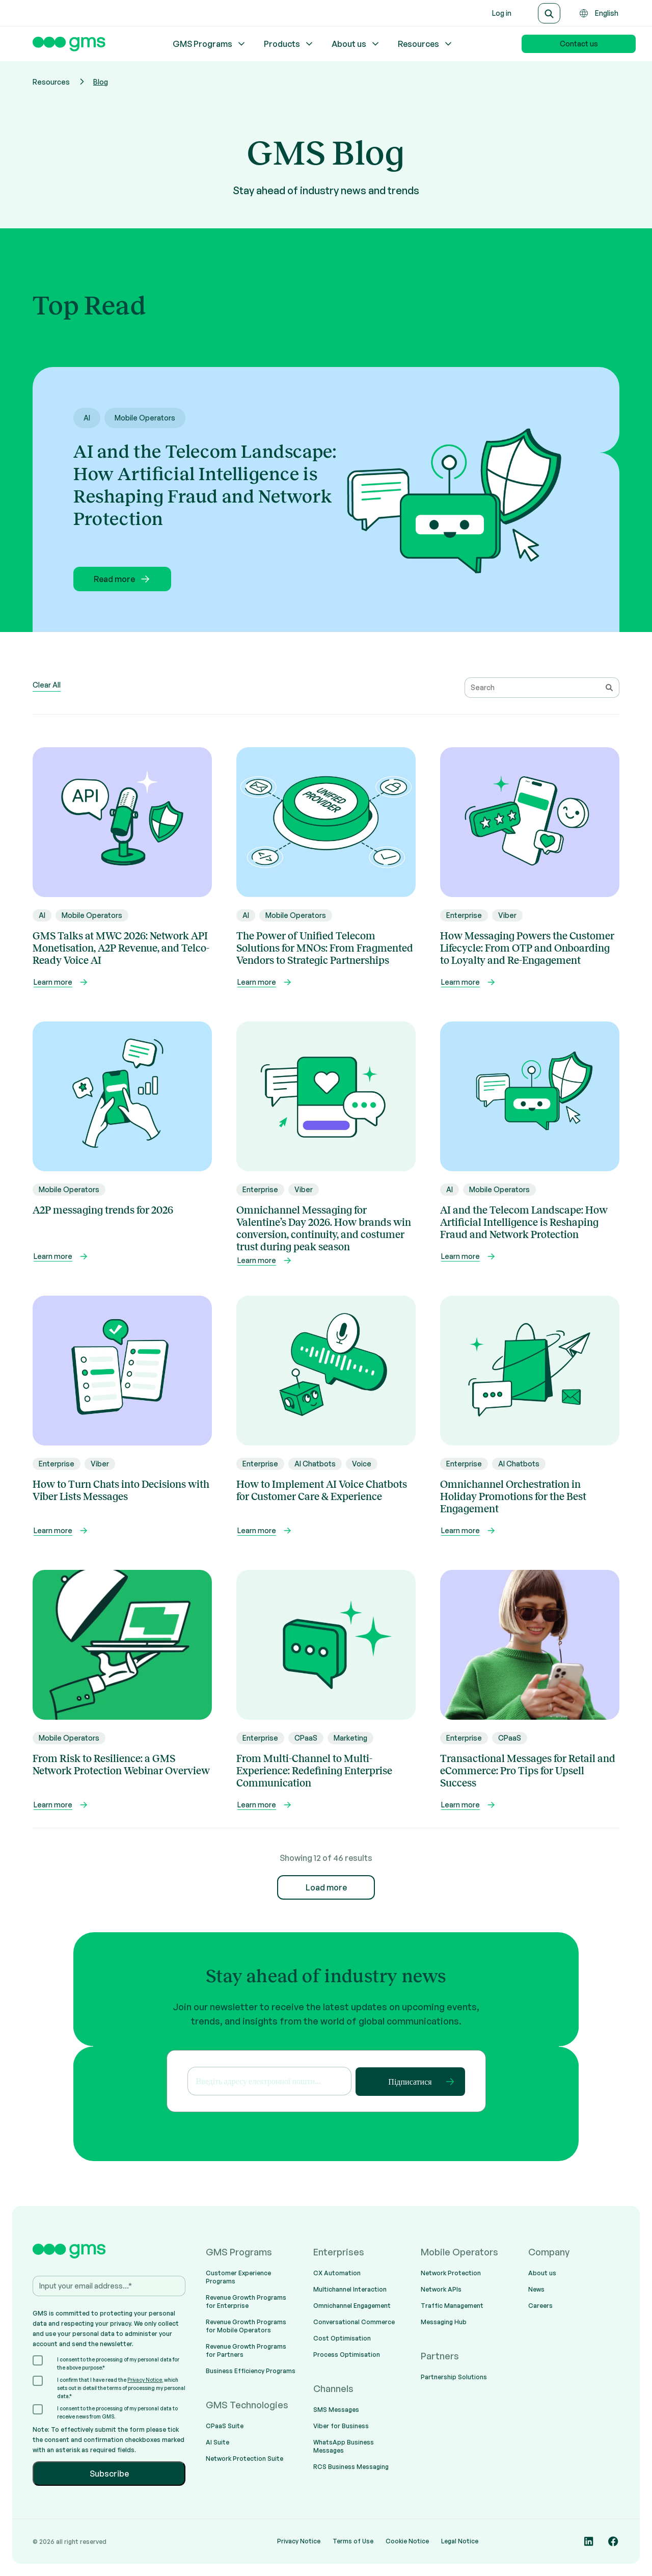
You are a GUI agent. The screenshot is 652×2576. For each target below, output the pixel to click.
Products (289, 44)
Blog (100, 81)
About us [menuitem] (542, 2273)
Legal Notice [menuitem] (459, 2541)
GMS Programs (210, 44)
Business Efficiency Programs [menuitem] (250, 2371)
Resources (425, 44)
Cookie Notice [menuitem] (407, 2541)
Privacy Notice (144, 2380)
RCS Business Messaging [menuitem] (351, 2466)
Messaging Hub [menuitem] (444, 2322)
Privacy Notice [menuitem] (298, 2541)
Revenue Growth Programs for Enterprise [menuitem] (246, 2301)
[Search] (549, 13)
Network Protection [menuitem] (451, 2273)
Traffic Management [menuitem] (452, 2305)
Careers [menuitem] (540, 2305)
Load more (326, 1887)
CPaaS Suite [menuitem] (224, 2426)
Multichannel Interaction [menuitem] (350, 2289)
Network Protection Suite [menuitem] (244, 2458)
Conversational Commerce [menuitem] (354, 2322)
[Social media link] (589, 2541)
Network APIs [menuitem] (441, 2289)
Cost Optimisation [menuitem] (342, 2338)
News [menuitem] (536, 2289)
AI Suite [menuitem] (217, 2442)
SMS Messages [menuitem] (336, 2409)
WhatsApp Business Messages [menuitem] (343, 2446)
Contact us (579, 43)
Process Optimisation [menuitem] (346, 2354)
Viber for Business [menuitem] (341, 2426)
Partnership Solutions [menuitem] (454, 2377)
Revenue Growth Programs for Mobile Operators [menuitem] (246, 2326)
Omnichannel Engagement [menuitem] (352, 2305)
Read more (122, 579)
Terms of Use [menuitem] (353, 2541)
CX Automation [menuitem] (337, 2273)
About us (356, 44)
